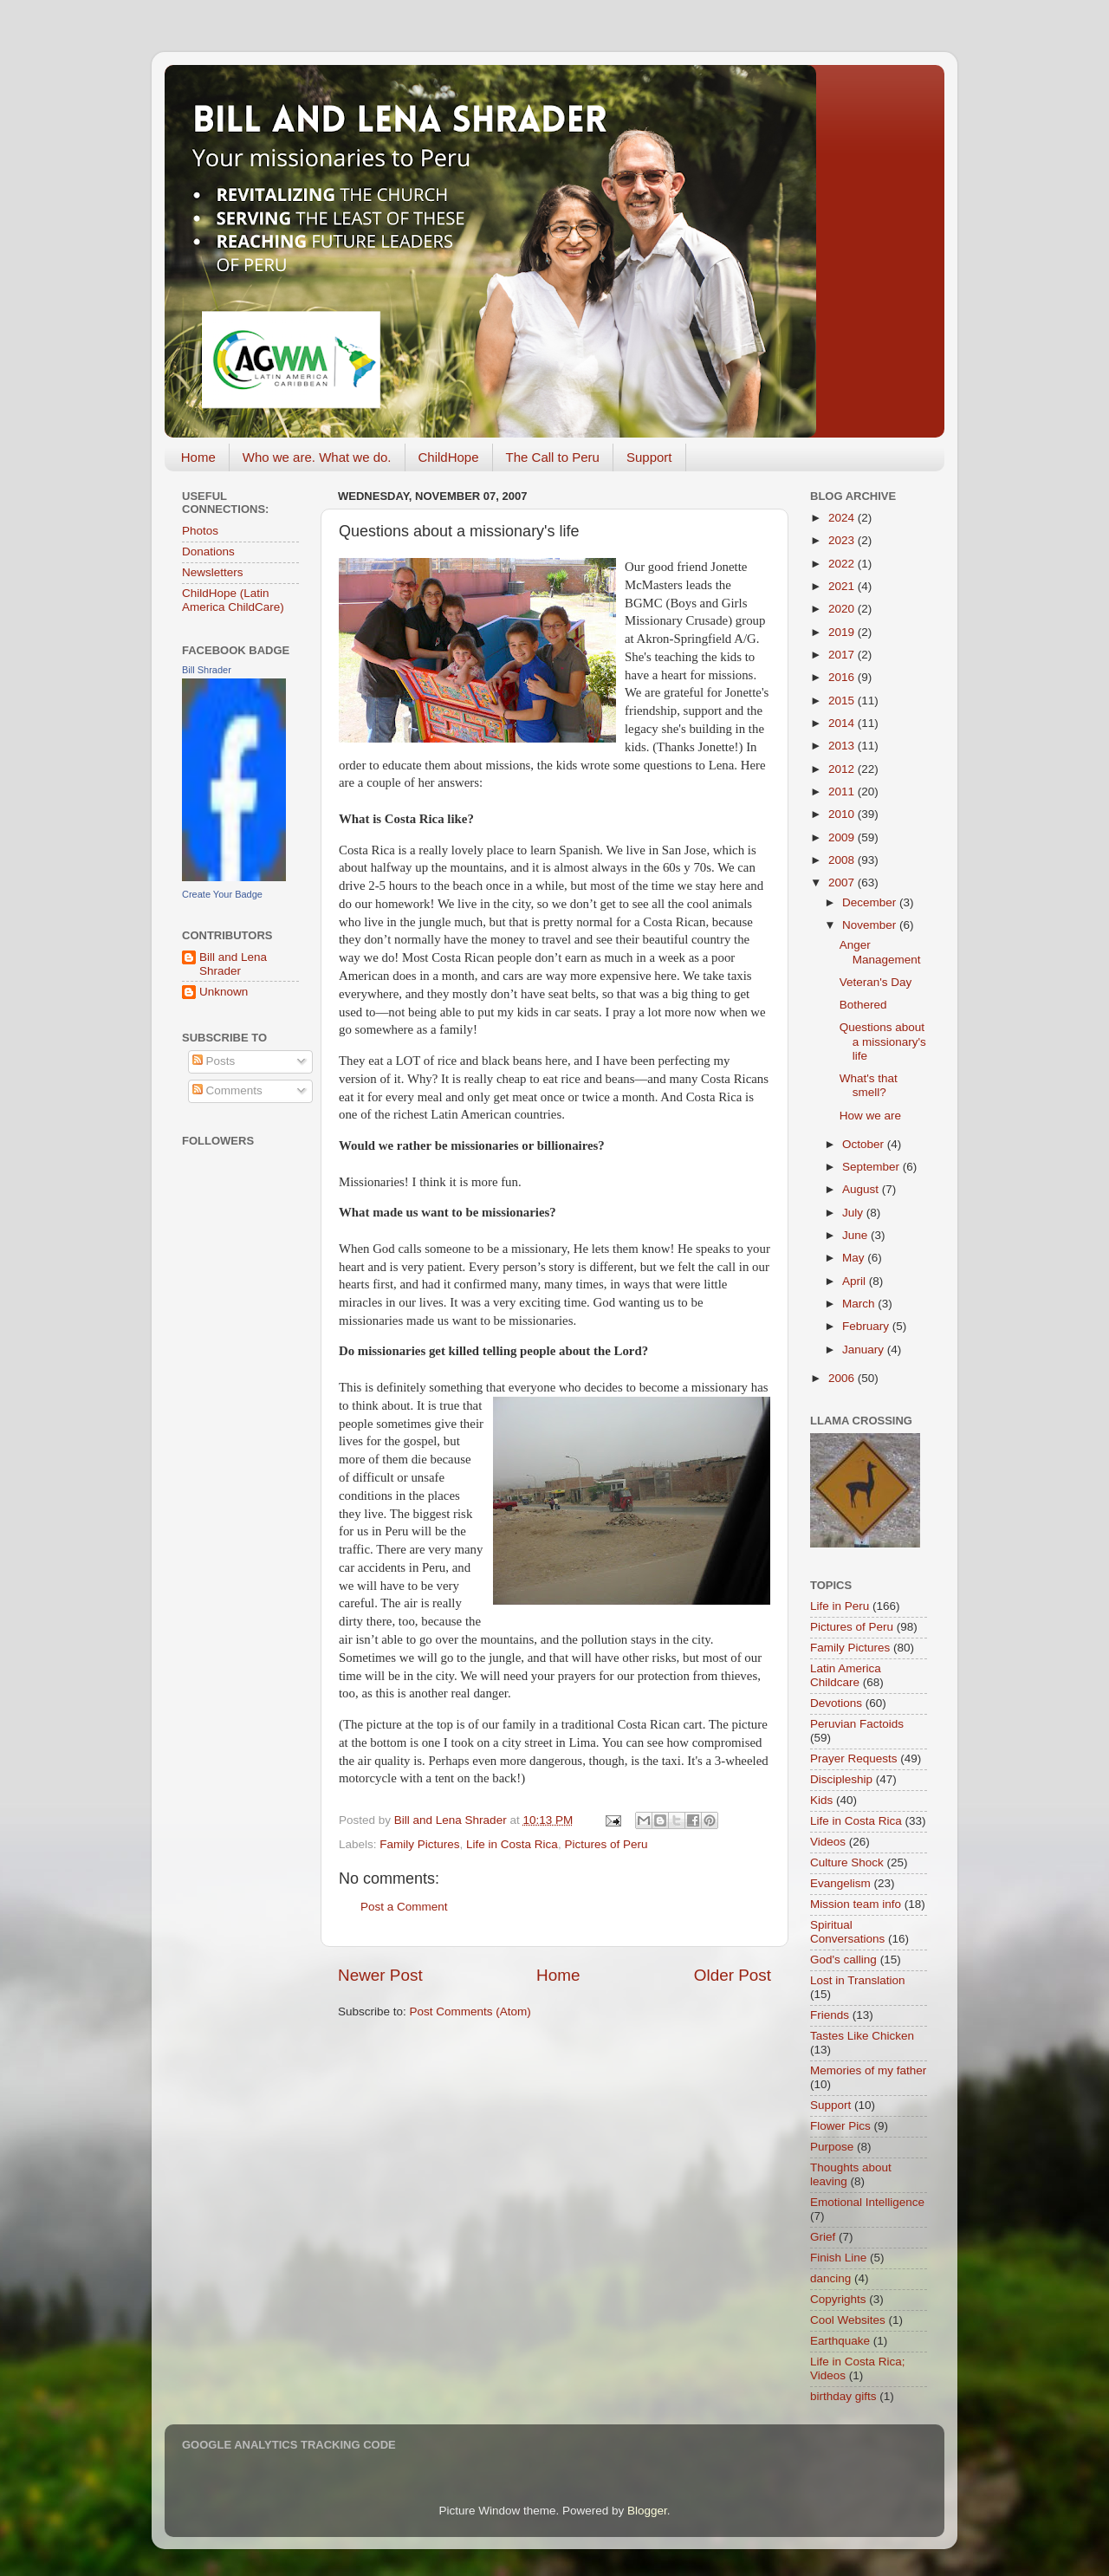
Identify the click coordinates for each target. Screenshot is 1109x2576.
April (855, 1281)
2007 (843, 882)
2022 (843, 563)
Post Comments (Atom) (470, 2011)
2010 (843, 814)
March (860, 1303)
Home (198, 457)
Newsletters (212, 572)
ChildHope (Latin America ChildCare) (233, 600)
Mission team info (855, 1904)
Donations (208, 551)
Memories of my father (868, 2070)
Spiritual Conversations (847, 1931)
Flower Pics (840, 2125)
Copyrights (838, 2299)
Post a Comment (404, 1906)
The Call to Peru (553, 457)
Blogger (647, 2510)
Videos (828, 1841)
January (864, 1349)
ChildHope (448, 457)
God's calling (843, 1959)
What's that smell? (869, 1085)
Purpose (831, 2146)
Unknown (223, 991)
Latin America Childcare (845, 1675)
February (867, 1326)
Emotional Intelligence (867, 2202)
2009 (843, 837)
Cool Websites (847, 2319)
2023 (843, 540)
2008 (843, 859)
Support (649, 457)
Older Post (732, 1975)
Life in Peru (839, 1605)
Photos (200, 530)
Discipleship (841, 1779)
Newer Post (380, 1975)
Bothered (863, 1004)
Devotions (836, 1703)
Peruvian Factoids (857, 1723)
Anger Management (880, 951)
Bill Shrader (206, 670)
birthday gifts (843, 2396)
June (856, 1235)
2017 (843, 654)
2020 (843, 608)
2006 (843, 1378)
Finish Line (838, 2257)
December (870, 902)
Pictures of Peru (605, 1844)
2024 (843, 517)
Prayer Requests (854, 1758)
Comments (227, 1090)
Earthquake (840, 2340)
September (872, 1166)
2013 (843, 745)
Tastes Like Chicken (862, 2035)
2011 (843, 791)
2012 (843, 768)
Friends (829, 2014)
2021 (843, 586)
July (854, 1212)
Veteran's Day (876, 982)
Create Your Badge (222, 894)
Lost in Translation (857, 1980)
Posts (214, 1060)
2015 (843, 700)
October (864, 1144)
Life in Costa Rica (512, 1844)
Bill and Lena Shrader (233, 964)
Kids (821, 1800)
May (854, 1257)
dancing (830, 2278)
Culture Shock (847, 1862)
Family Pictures (419, 1844)
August (862, 1189)
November (870, 924)
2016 (843, 677)
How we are (870, 1115)
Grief (822, 2236)
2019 (843, 632)
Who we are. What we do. (317, 457)
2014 (843, 723)
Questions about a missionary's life (883, 1041)
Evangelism (840, 1883)
